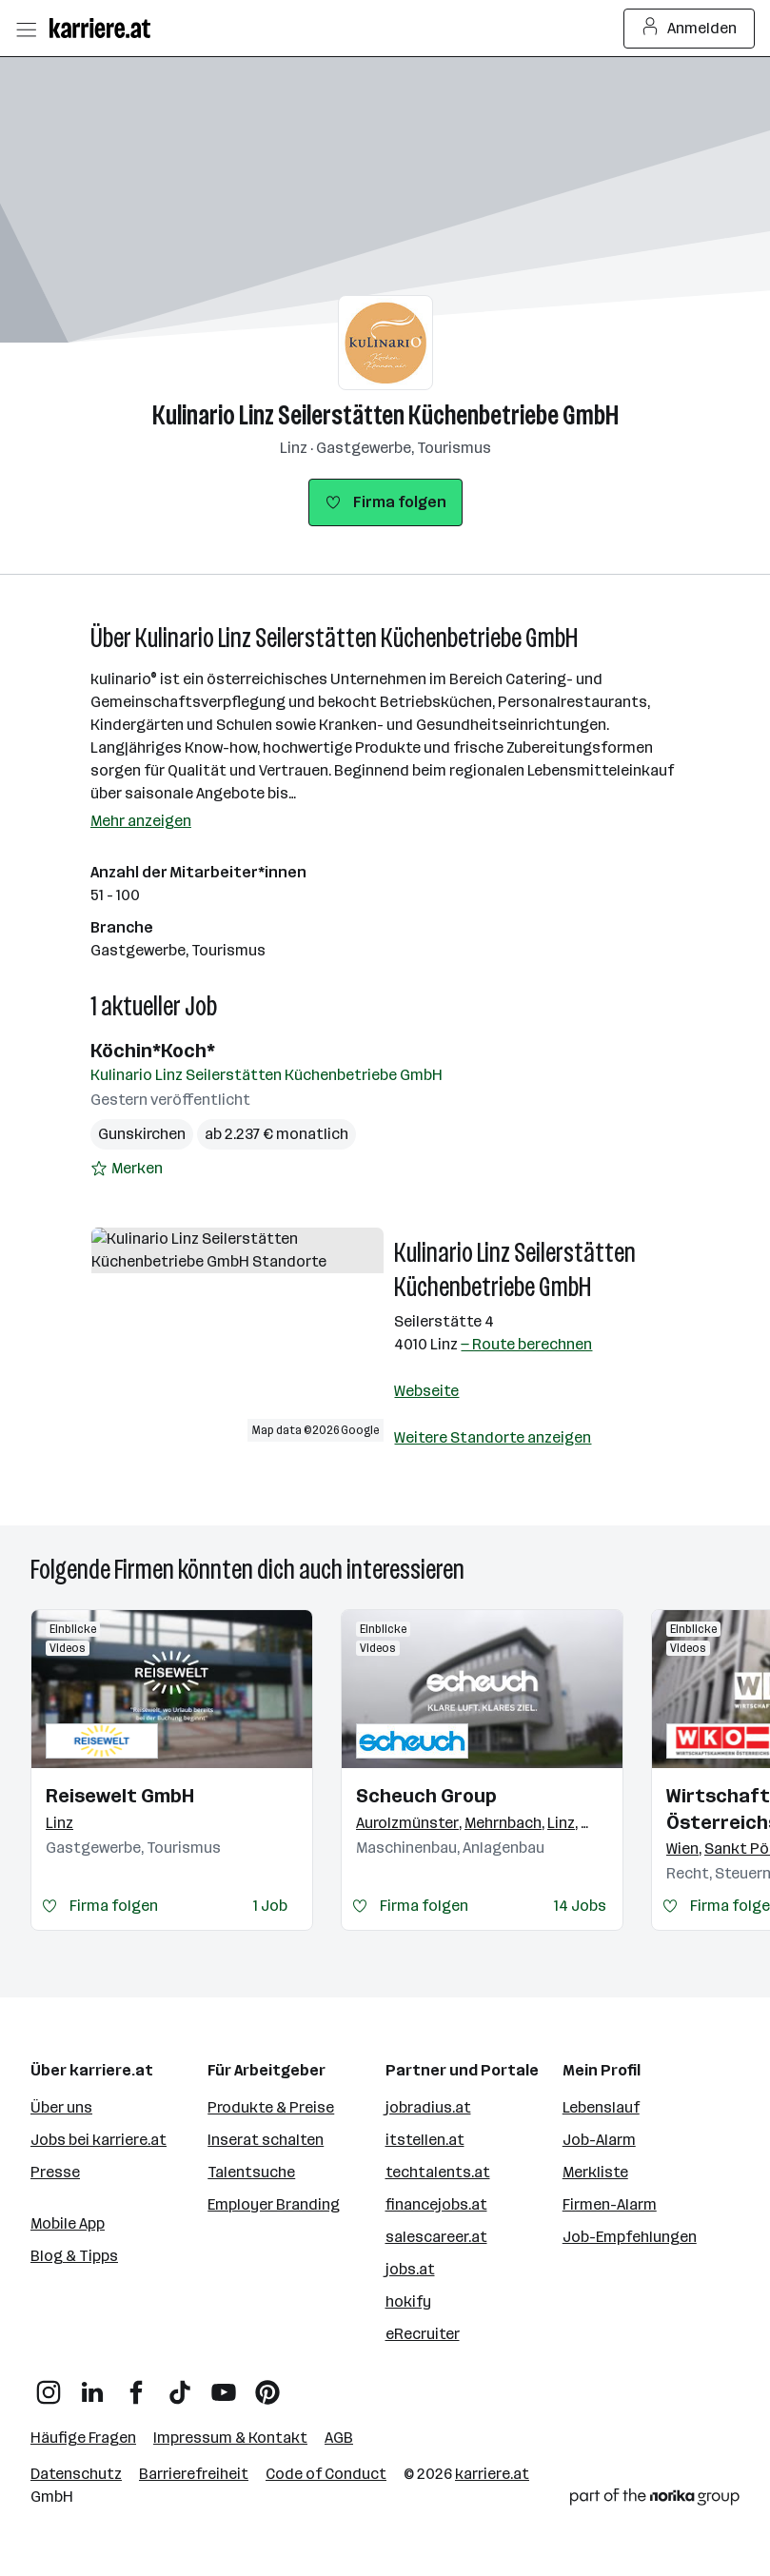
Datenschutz (76, 2474)
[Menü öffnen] (26, 28)
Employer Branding (273, 2204)
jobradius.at (428, 2107)
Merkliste (595, 2172)
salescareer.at (436, 2237)
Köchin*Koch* (152, 1050)
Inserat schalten (265, 2140)
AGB (339, 2438)
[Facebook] (136, 2385)
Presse (55, 2172)
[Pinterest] (267, 2385)
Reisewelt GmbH (120, 1795)
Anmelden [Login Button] (689, 28)
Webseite (426, 1391)
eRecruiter (422, 2334)
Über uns (61, 2107)
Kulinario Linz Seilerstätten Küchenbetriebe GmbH (385, 415)
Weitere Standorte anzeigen (492, 1437)
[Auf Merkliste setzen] (126, 1168)
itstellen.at (424, 2140)
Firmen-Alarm (610, 2204)
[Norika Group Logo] (655, 2500)
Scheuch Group (426, 1795)
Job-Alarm (599, 2140)
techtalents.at (437, 2172)
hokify (408, 2301)
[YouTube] (224, 2385)
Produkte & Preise (270, 2107)
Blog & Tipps (74, 2256)
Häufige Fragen (83, 2438)
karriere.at (492, 2474)
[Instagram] (48, 2385)
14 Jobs (580, 1906)
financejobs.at (436, 2204)
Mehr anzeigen (140, 821)
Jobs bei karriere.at (98, 2140)
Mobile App (67, 2223)
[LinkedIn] (92, 2385)
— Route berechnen (526, 1344)
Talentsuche (251, 2172)
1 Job (270, 1906)
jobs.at (410, 2269)
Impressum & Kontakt (230, 2438)
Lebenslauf (601, 2107)
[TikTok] (180, 2385)
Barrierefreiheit (193, 2474)
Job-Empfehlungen (630, 2237)
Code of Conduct (326, 2474)
